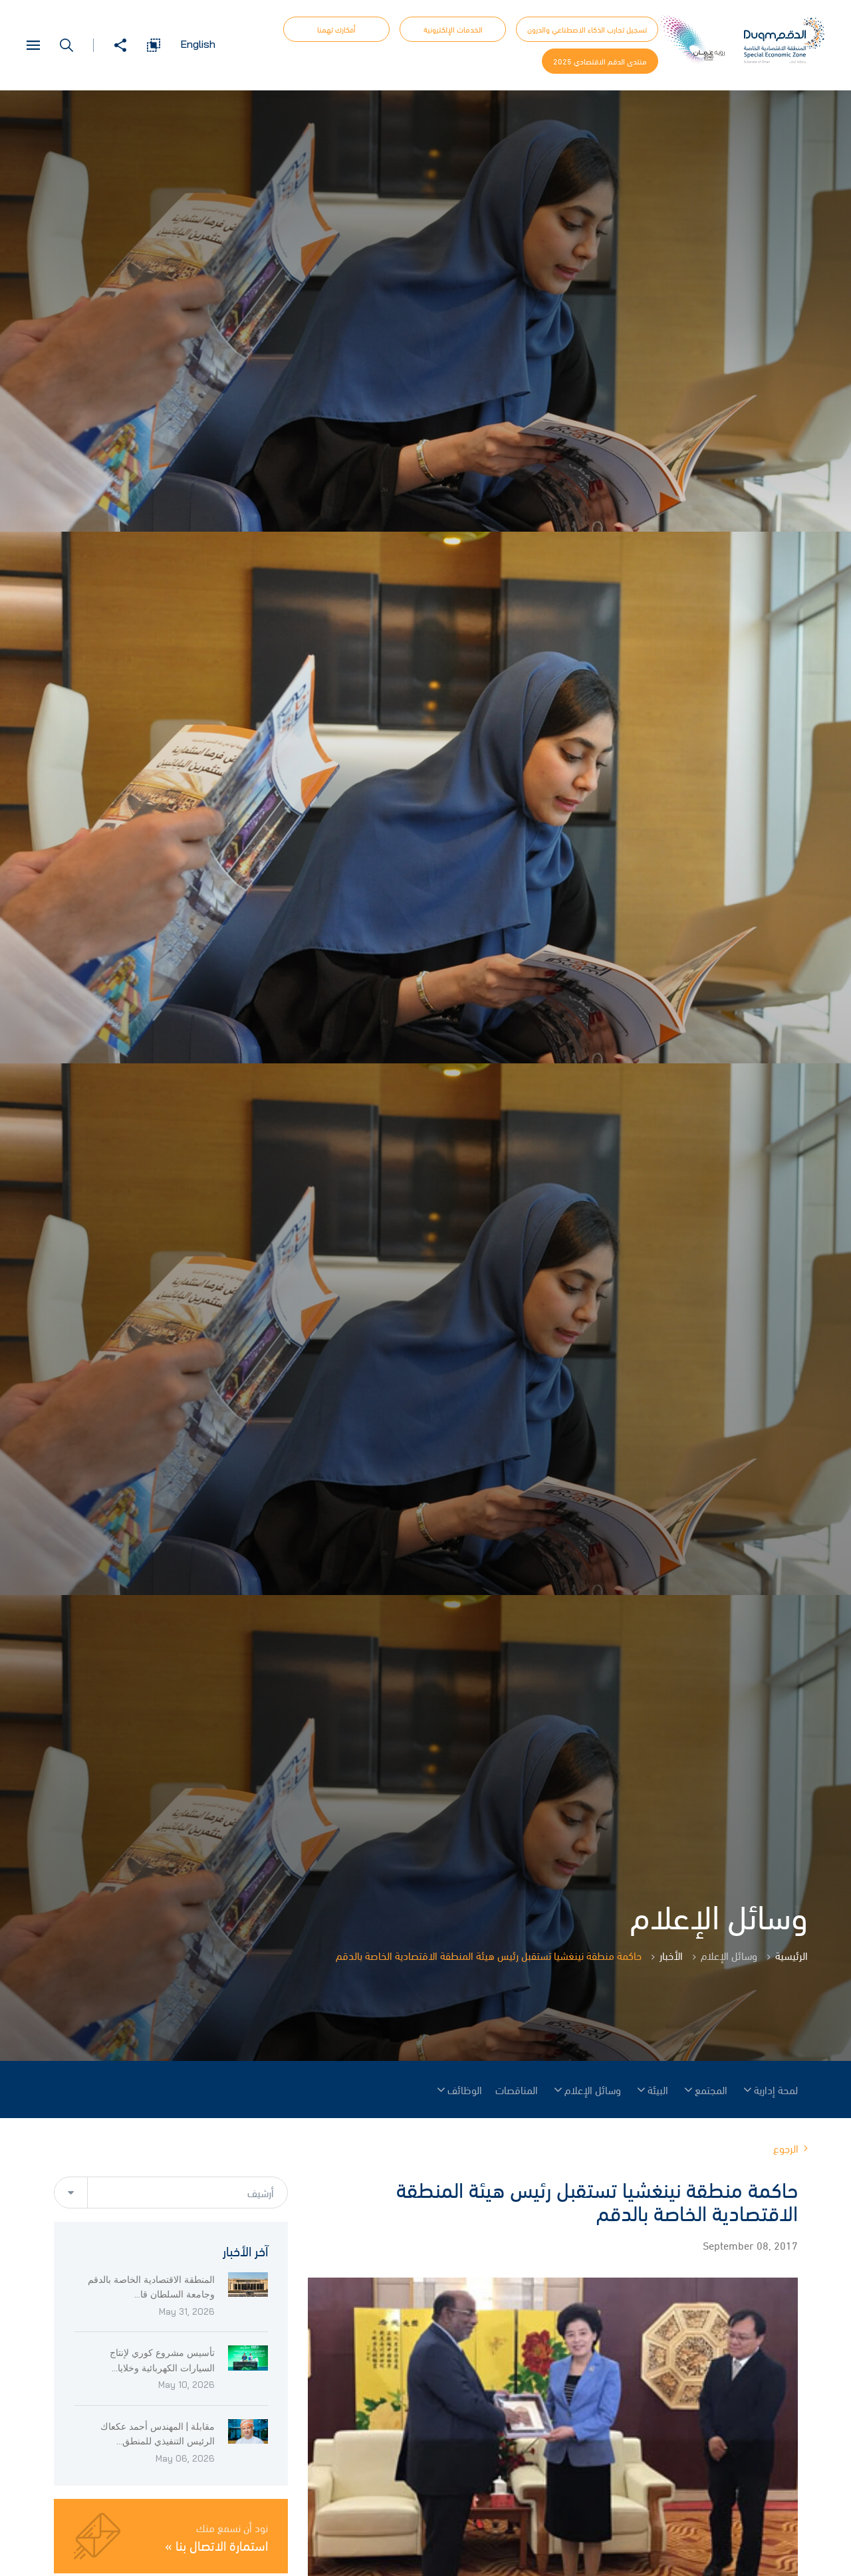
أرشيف (260, 2192)
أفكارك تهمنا (336, 29)
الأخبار (671, 1955)
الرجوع (790, 2148)
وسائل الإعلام (592, 2089)
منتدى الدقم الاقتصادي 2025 (600, 61)
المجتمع (711, 2089)
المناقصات (516, 2089)
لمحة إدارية (776, 2089)
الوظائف (464, 2089)
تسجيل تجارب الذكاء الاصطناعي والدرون (587, 29)
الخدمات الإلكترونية (453, 29)
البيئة (658, 2089)
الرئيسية (791, 1955)
